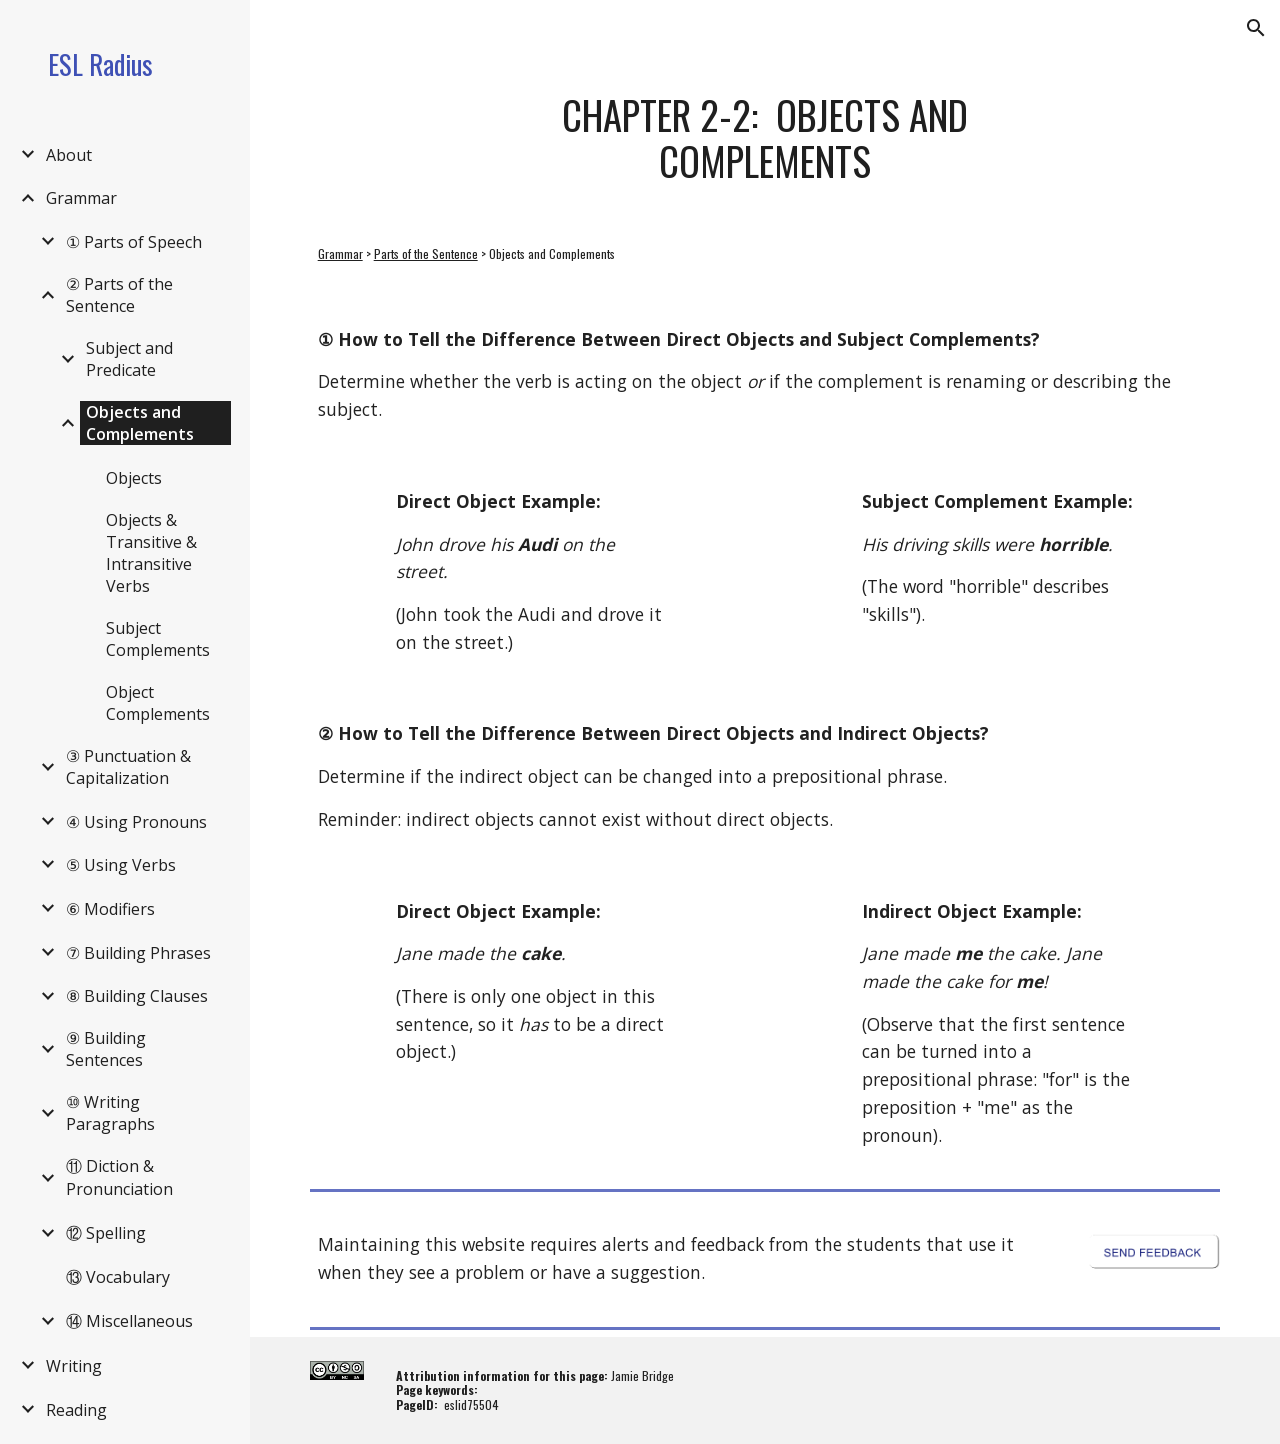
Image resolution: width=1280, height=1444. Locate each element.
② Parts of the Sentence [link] (119, 295)
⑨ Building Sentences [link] (106, 1049)
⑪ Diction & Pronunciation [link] (119, 1177)
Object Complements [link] (158, 703)
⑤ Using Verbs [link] (121, 865)
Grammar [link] (81, 198)
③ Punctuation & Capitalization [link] (128, 767)
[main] (764, 137)
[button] (1256, 28)
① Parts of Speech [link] (134, 242)
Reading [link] (76, 1410)
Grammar (340, 253)
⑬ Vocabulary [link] (118, 1277)
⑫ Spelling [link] (106, 1233)
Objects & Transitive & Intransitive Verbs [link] (151, 553)
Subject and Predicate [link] (129, 359)
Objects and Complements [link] (140, 423)
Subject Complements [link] (158, 639)
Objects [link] (134, 478)
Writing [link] (74, 1366)
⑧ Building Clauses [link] (137, 996)
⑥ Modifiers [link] (110, 909)
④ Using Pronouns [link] (136, 822)
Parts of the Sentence (426, 253)
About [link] (69, 155)
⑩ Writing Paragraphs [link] (110, 1113)
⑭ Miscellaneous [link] (129, 1321)
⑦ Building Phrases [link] (138, 953)
